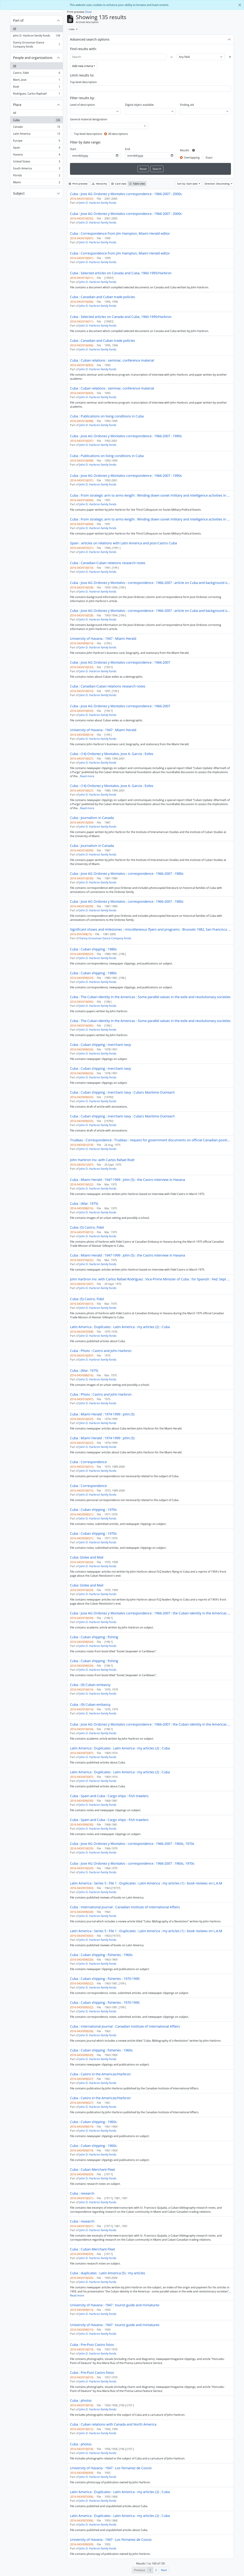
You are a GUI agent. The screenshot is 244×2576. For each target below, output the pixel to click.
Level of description (82, 105)
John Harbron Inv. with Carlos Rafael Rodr (102, 1160)
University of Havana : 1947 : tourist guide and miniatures (114, 2305)
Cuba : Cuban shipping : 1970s (93, 1510)
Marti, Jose (36, 80)
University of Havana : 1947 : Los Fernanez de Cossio (111, 2468)
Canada (36, 127)
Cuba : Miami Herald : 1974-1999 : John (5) (102, 1414)
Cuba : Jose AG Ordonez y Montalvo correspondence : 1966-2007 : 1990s (126, 436)
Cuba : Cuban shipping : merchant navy (100, 1045)
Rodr (36, 87)
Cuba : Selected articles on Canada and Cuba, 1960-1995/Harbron (120, 273)
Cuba (36, 120)
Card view (118, 183)
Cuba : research (82, 2193)
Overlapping (192, 157)
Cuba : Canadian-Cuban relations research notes (107, 563)
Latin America (36, 134)
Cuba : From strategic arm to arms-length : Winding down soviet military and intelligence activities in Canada (150, 495)
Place (17, 104)
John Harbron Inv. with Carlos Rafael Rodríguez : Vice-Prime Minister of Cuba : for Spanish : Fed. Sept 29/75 (150, 1279)
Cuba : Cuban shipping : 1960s (93, 2122)
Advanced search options (89, 39)
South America (36, 169)
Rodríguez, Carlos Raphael (36, 94)
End (127, 149)
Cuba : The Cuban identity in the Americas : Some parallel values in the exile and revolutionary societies (150, 997)
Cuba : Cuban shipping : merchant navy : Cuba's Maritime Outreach (122, 1092)
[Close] (240, 5)
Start (73, 149)
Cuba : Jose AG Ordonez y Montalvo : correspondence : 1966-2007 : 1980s (127, 874)
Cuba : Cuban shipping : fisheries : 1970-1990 (104, 1979)
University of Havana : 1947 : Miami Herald (103, 639)
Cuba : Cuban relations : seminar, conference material (112, 360)
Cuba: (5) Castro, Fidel (87, 1227)
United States (36, 162)
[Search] (118, 57)
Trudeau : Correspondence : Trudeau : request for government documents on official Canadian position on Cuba (150, 1140)
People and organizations (33, 57)
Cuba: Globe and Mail (86, 1557)
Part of (18, 20)
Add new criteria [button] (82, 66)
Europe (36, 141)
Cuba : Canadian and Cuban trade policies (102, 297)
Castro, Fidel (36, 73)
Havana (36, 155)
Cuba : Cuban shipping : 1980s (93, 949)
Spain (36, 148)
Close (88, 12)
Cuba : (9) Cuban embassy (90, 1685)
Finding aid (187, 105)
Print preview (78, 183)
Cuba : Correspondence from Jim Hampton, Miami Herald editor (120, 233)
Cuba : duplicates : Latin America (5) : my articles (107, 2273)
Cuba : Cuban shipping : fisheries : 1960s (101, 1955)
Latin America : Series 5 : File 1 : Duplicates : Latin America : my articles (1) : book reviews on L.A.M (146, 1883)
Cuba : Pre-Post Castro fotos (92, 2345)
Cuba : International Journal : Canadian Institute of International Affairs (125, 1907)
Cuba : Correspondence (88, 1462)
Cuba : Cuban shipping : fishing (94, 1637)
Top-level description (83, 82)
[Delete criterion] (230, 57)
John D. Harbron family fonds (36, 36)
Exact (209, 157)
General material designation (88, 119)
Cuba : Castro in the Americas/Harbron (100, 2074)
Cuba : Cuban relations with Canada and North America (113, 2424)
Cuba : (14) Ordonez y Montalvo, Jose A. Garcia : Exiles (111, 754)
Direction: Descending (217, 183)
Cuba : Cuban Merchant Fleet (92, 2170)
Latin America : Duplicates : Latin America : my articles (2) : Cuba (120, 1327)
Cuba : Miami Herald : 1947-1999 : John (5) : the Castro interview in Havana (127, 1180)
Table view (137, 183)
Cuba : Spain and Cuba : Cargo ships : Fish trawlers (109, 1796)
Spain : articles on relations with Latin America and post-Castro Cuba (123, 543)
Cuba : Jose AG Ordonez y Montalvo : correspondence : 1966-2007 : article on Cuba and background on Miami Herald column (150, 583)
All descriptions (118, 134)
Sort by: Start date (187, 183)
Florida (36, 176)
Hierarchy (99, 183)
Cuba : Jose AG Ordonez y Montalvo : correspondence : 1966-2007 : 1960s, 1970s (132, 1844)
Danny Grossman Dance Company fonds (36, 44)
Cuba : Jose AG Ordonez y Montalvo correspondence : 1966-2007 (120, 662)
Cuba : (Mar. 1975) (84, 1204)
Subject (19, 193)
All (14, 28)
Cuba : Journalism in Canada (92, 818)
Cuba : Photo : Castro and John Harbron (100, 1351)
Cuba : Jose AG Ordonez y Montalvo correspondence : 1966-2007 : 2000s (126, 194)
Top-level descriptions (88, 134)
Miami (36, 183)
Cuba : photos (81, 2401)
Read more (87, 776)
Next (164, 2570)
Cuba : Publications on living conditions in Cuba (107, 416)
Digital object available (139, 105)
